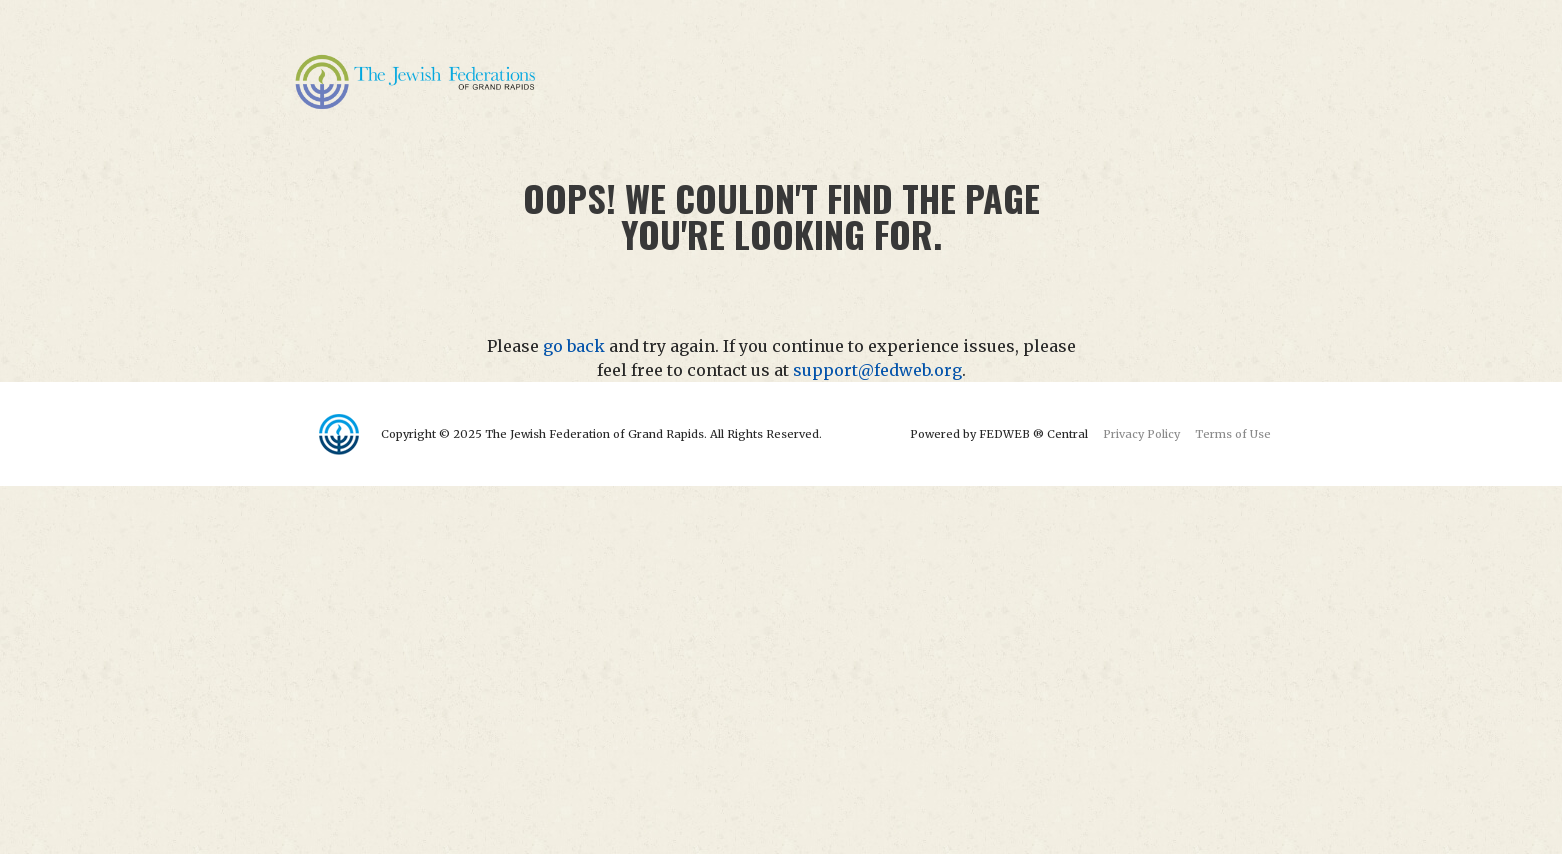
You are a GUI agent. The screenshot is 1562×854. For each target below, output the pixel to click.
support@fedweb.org (877, 370)
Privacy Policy (1141, 434)
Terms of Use (1233, 434)
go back (574, 346)
